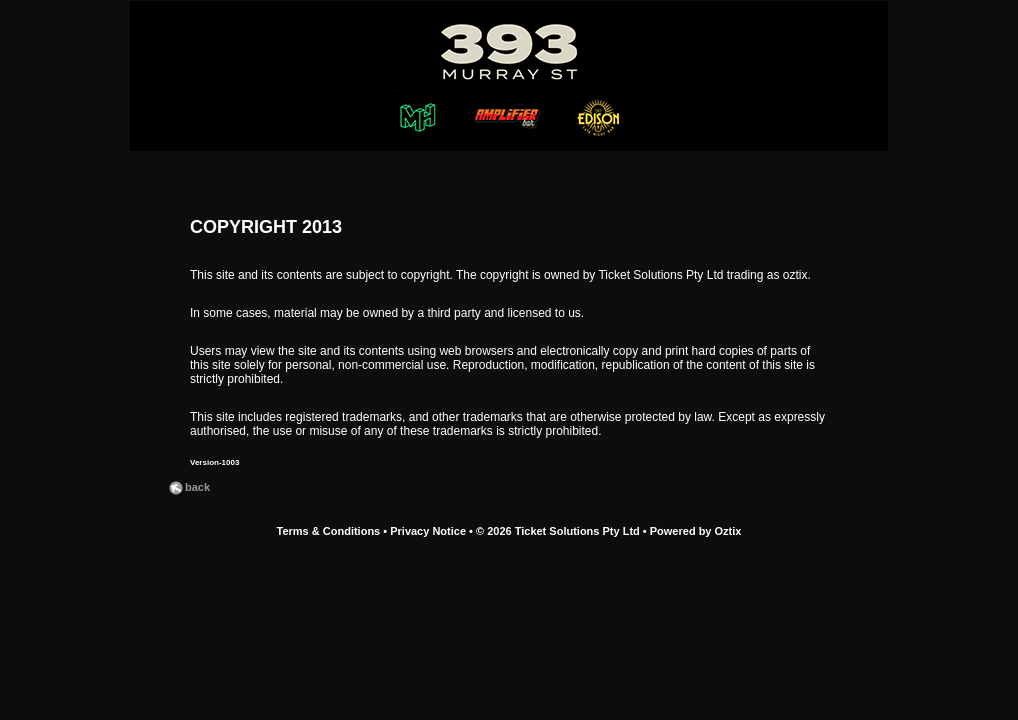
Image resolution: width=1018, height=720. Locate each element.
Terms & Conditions (329, 531)
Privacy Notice (428, 531)
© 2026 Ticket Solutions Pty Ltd (558, 531)
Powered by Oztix (696, 531)
